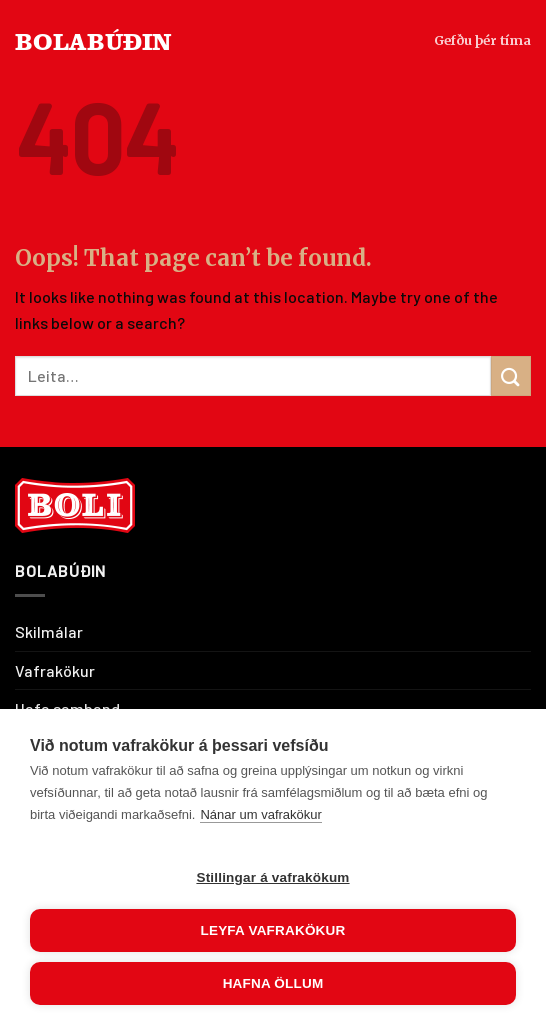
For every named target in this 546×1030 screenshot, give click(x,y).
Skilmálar (49, 631)
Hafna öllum (273, 983)
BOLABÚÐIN (93, 40)
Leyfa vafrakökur (273, 930)
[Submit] (511, 375)
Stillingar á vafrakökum (272, 877)
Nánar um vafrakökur (260, 814)
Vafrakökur (55, 670)
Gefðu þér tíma (482, 40)
